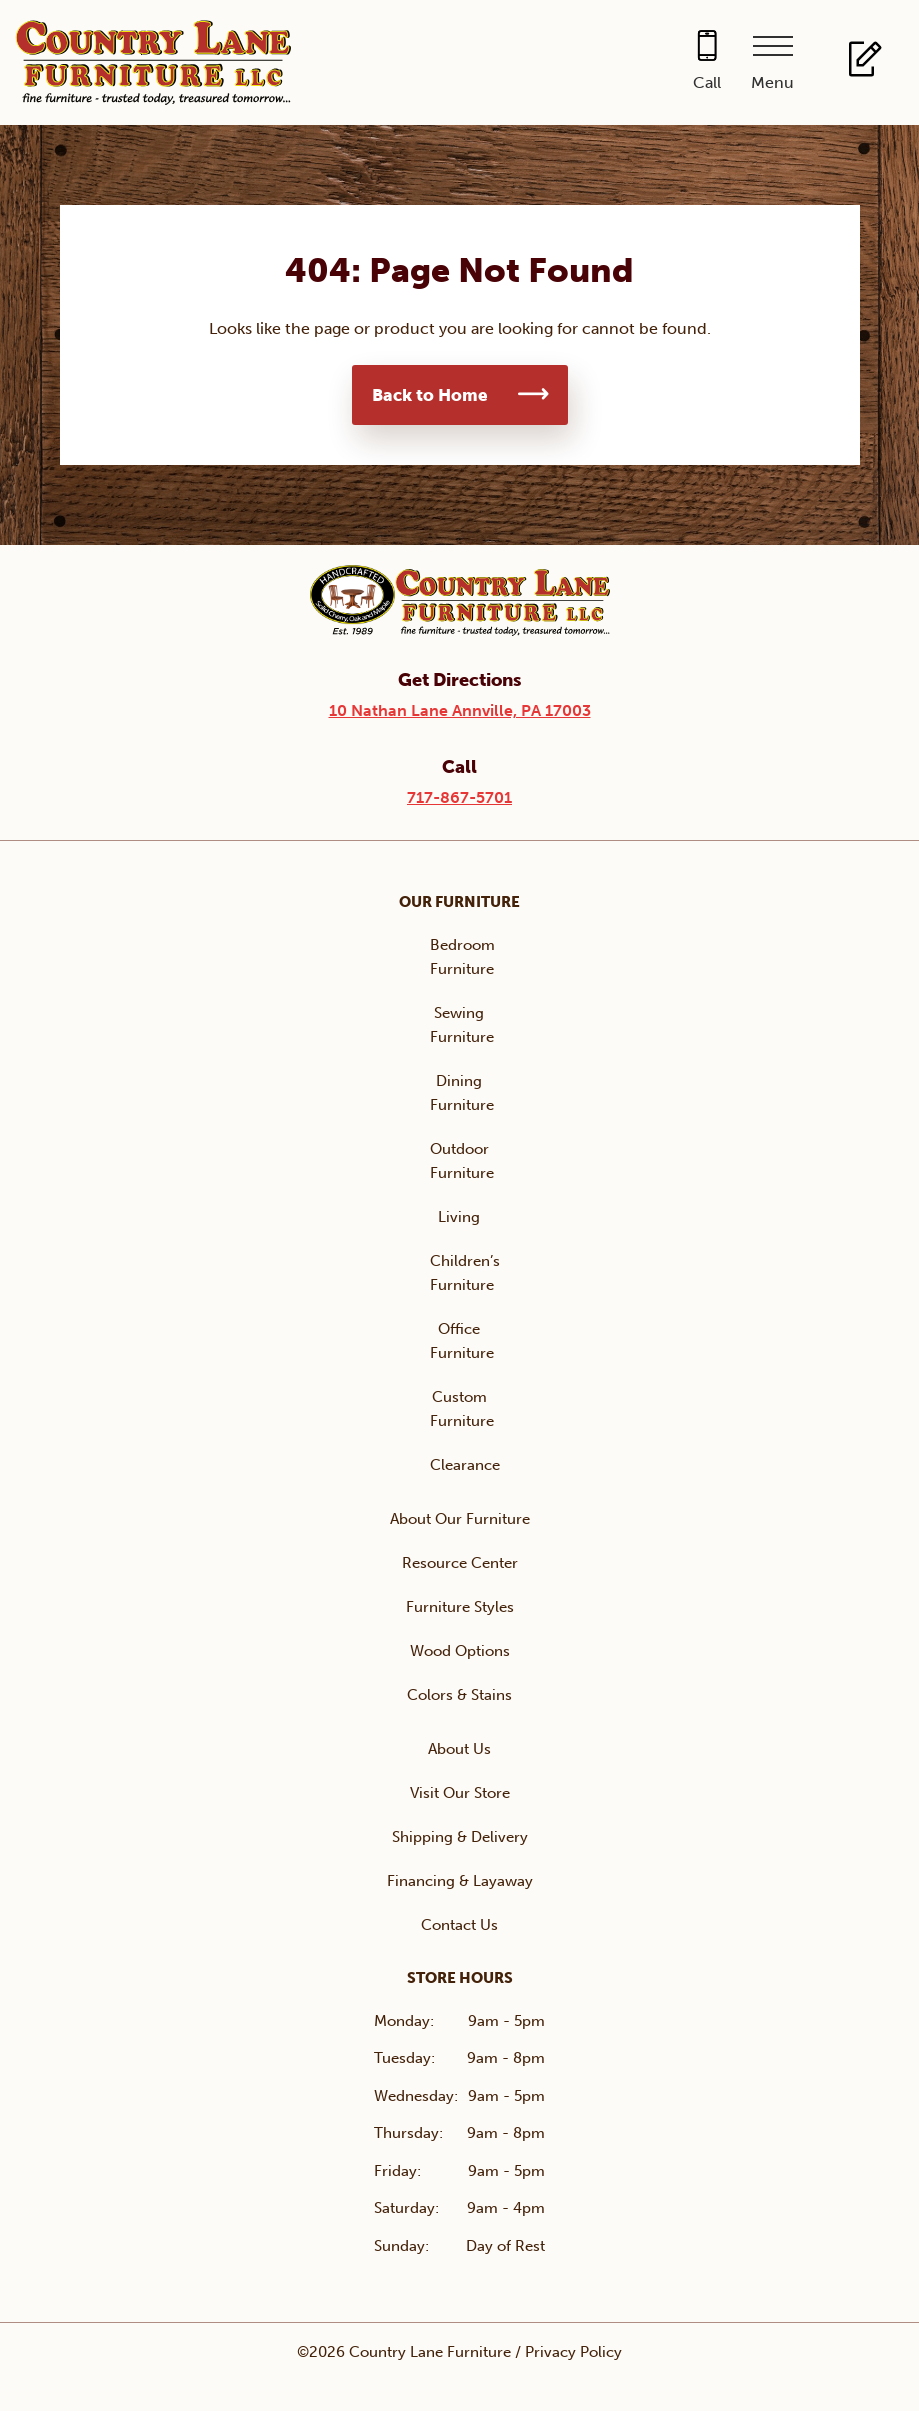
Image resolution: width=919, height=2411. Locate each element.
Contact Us (459, 1925)
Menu (772, 82)
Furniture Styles (460, 1607)
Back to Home (430, 395)
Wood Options (460, 1651)
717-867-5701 (459, 797)
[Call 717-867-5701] (707, 62)
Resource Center (460, 1563)
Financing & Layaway (460, 1881)
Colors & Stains (459, 1695)
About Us (459, 1749)
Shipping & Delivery (460, 1837)
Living (459, 1217)
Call (707, 82)
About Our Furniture (460, 1519)
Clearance (465, 1465)
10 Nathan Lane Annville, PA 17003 (460, 710)
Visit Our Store (460, 1793)
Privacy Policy (573, 2352)
